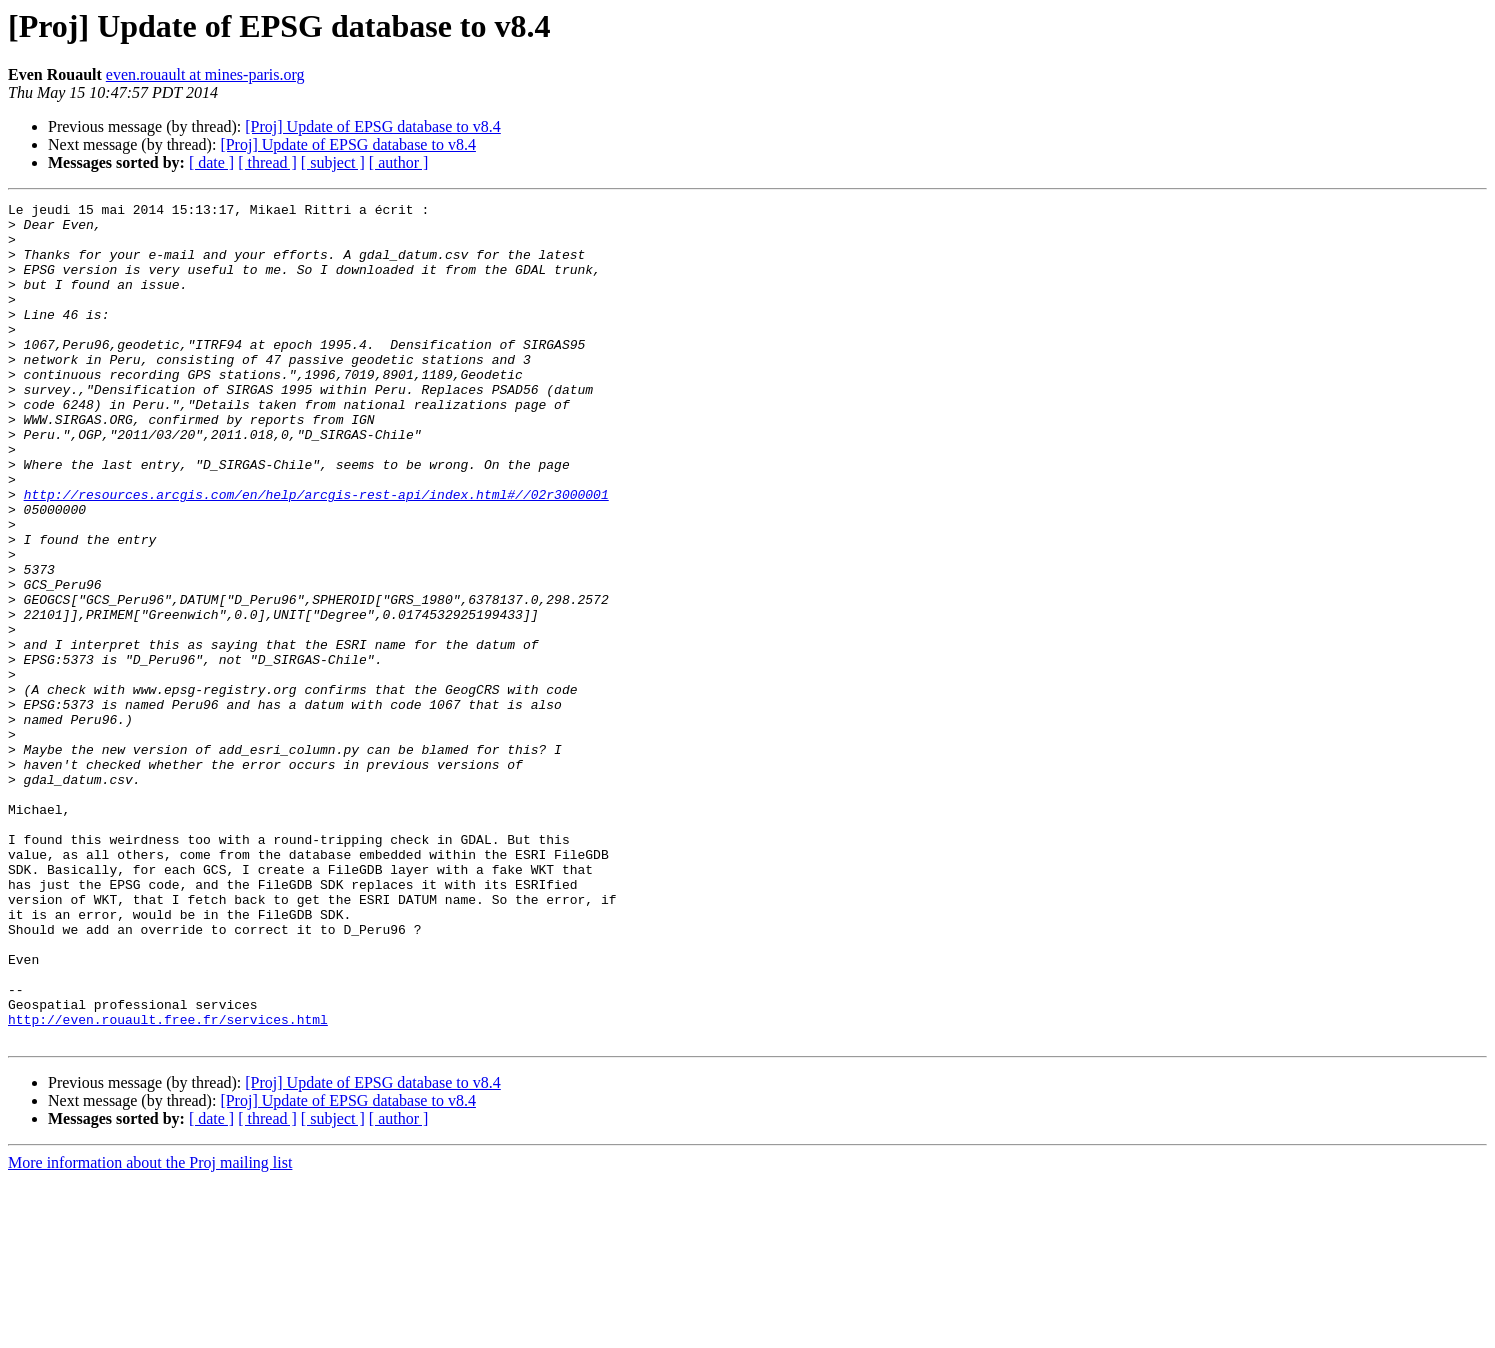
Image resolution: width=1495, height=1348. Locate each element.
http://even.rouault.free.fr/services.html (168, 1184)
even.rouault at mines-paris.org (205, 74)
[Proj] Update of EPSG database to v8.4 (373, 126)
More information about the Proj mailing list (150, 1330)
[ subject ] (333, 162)
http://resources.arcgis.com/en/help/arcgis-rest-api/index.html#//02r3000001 (316, 554)
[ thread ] (267, 162)
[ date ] (211, 162)
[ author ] (399, 162)
